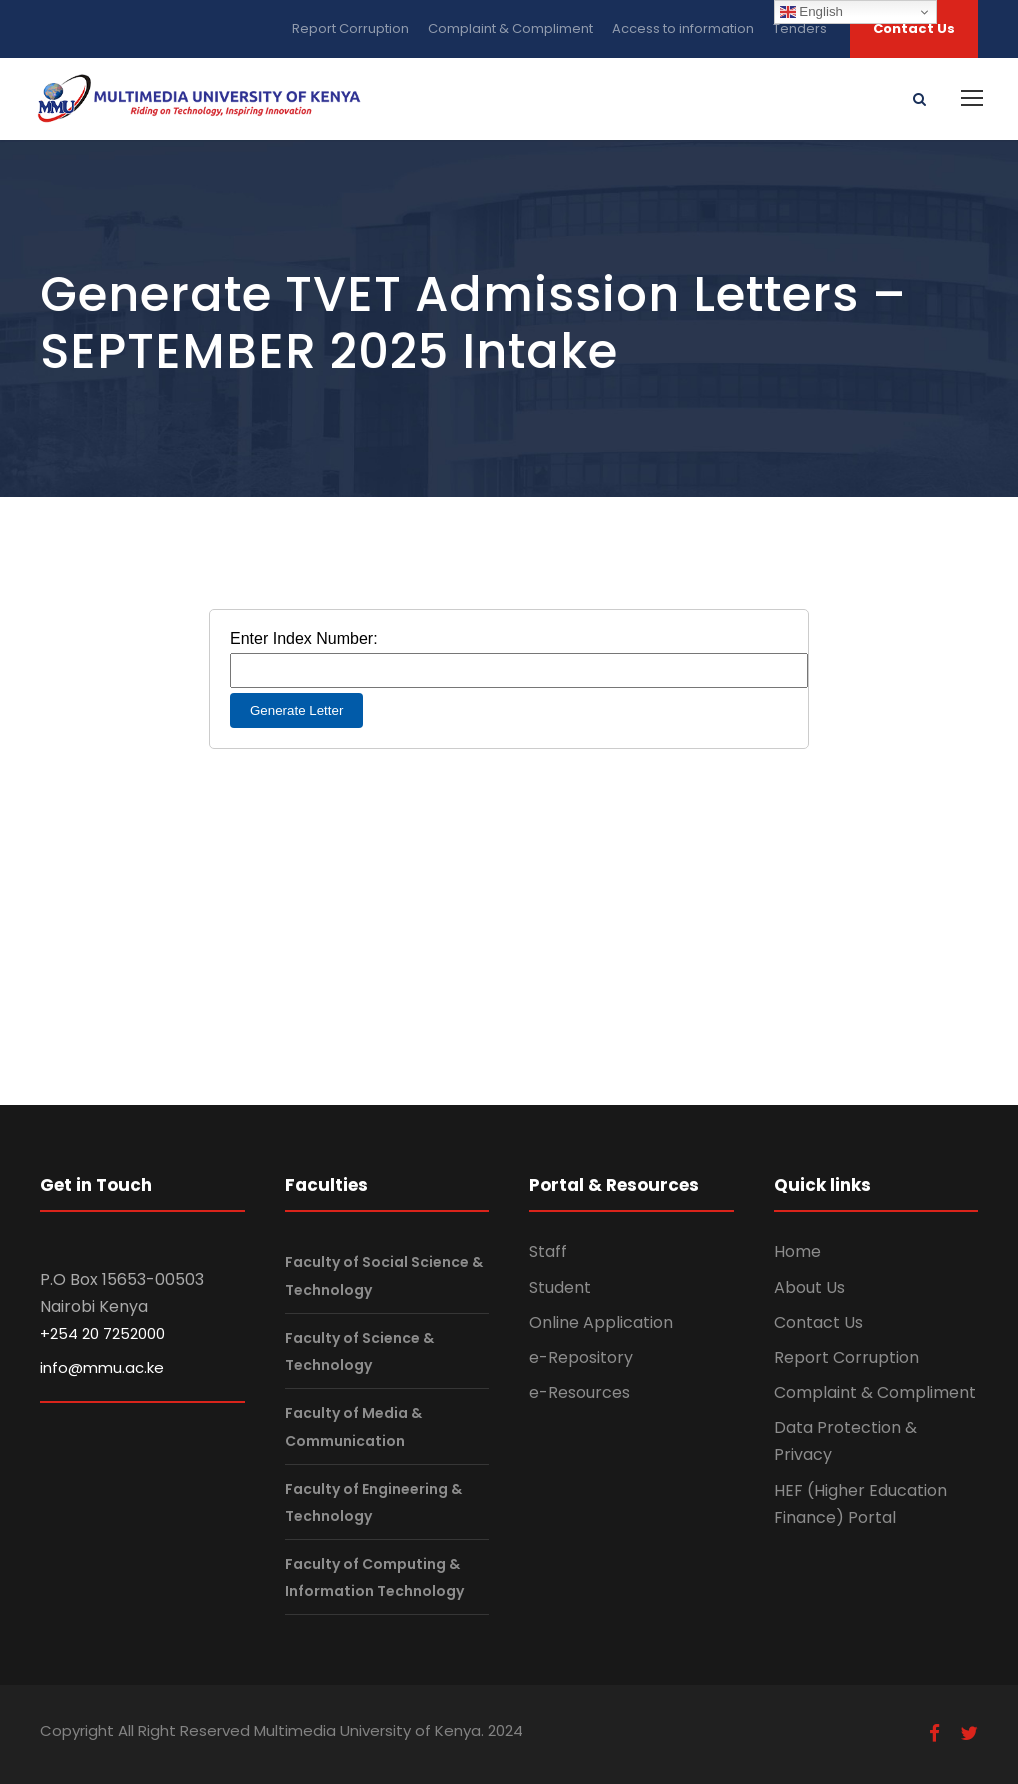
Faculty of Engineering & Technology (373, 1502)
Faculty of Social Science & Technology (384, 1276)
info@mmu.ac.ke (102, 1367)
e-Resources (579, 1392)
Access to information (683, 28)
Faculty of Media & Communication (353, 1426)
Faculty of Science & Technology (359, 1351)
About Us (809, 1287)
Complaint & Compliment (510, 28)
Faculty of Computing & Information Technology (374, 1577)
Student (560, 1287)
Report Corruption (350, 28)
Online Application (601, 1322)
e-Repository (581, 1357)
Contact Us (914, 28)
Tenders (800, 28)
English (811, 12)
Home (797, 1251)
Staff (548, 1251)
